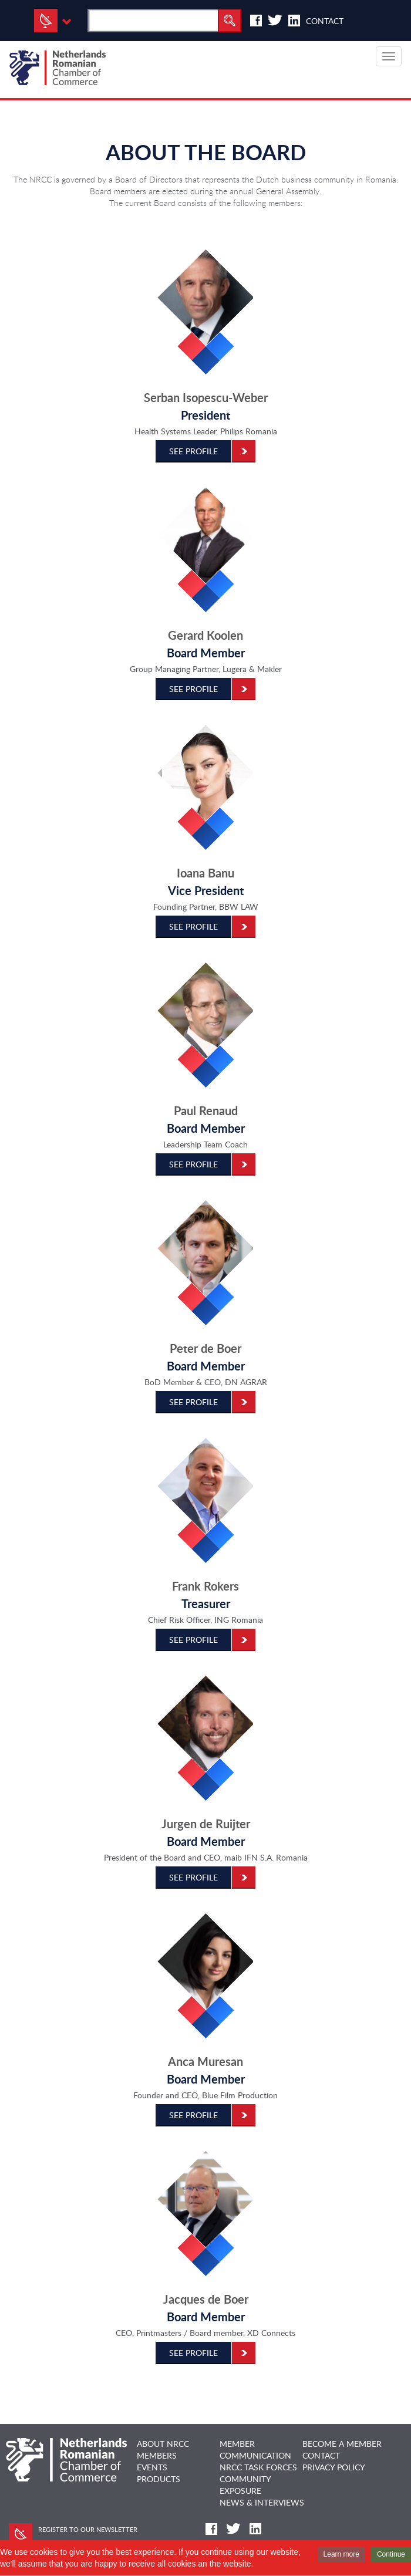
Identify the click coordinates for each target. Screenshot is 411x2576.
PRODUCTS (158, 2478)
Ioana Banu (205, 873)
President (205, 415)
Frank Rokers (205, 1586)
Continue (391, 2554)
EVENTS (152, 2467)
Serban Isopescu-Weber (206, 397)
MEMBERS (157, 2455)
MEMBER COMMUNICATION (255, 2449)
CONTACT (321, 2455)
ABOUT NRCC (163, 2443)
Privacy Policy (333, 2467)
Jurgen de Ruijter (205, 1824)
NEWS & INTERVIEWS (262, 2502)
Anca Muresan (205, 2061)
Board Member (206, 653)
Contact (324, 20)
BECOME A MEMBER (342, 2443)
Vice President (206, 890)
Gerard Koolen (205, 635)
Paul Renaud (206, 1110)
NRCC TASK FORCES (258, 2467)
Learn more (341, 2554)
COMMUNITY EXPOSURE (245, 2484)
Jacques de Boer (205, 2299)
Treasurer (205, 1603)
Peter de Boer (205, 1348)
